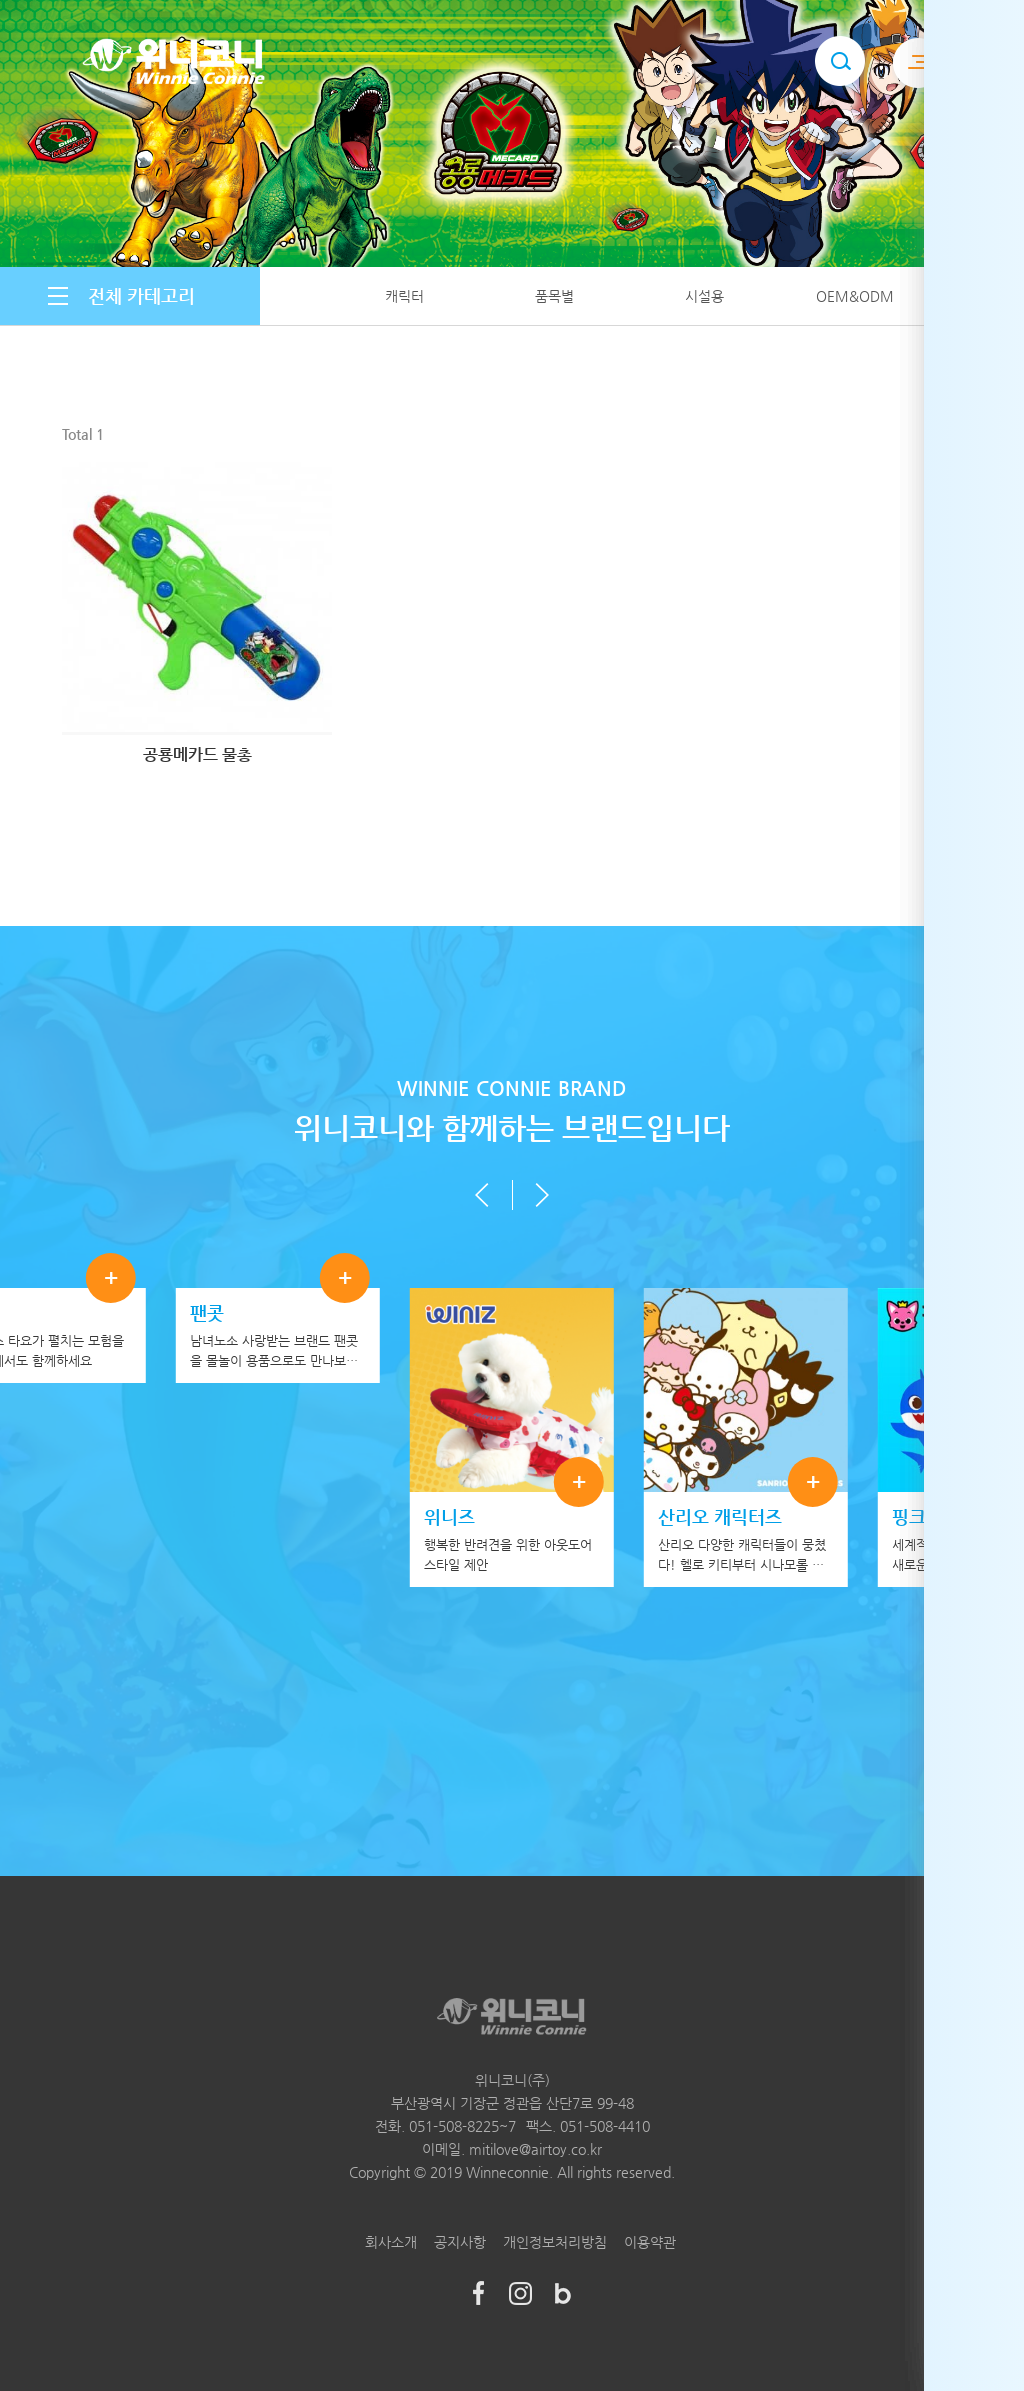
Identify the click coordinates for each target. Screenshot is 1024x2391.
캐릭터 (404, 296)
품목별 (554, 296)
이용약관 (650, 2242)
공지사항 (460, 2242)
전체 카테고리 (141, 295)
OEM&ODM (855, 296)
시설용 (704, 296)
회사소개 (391, 2242)
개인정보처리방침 (555, 2242)
